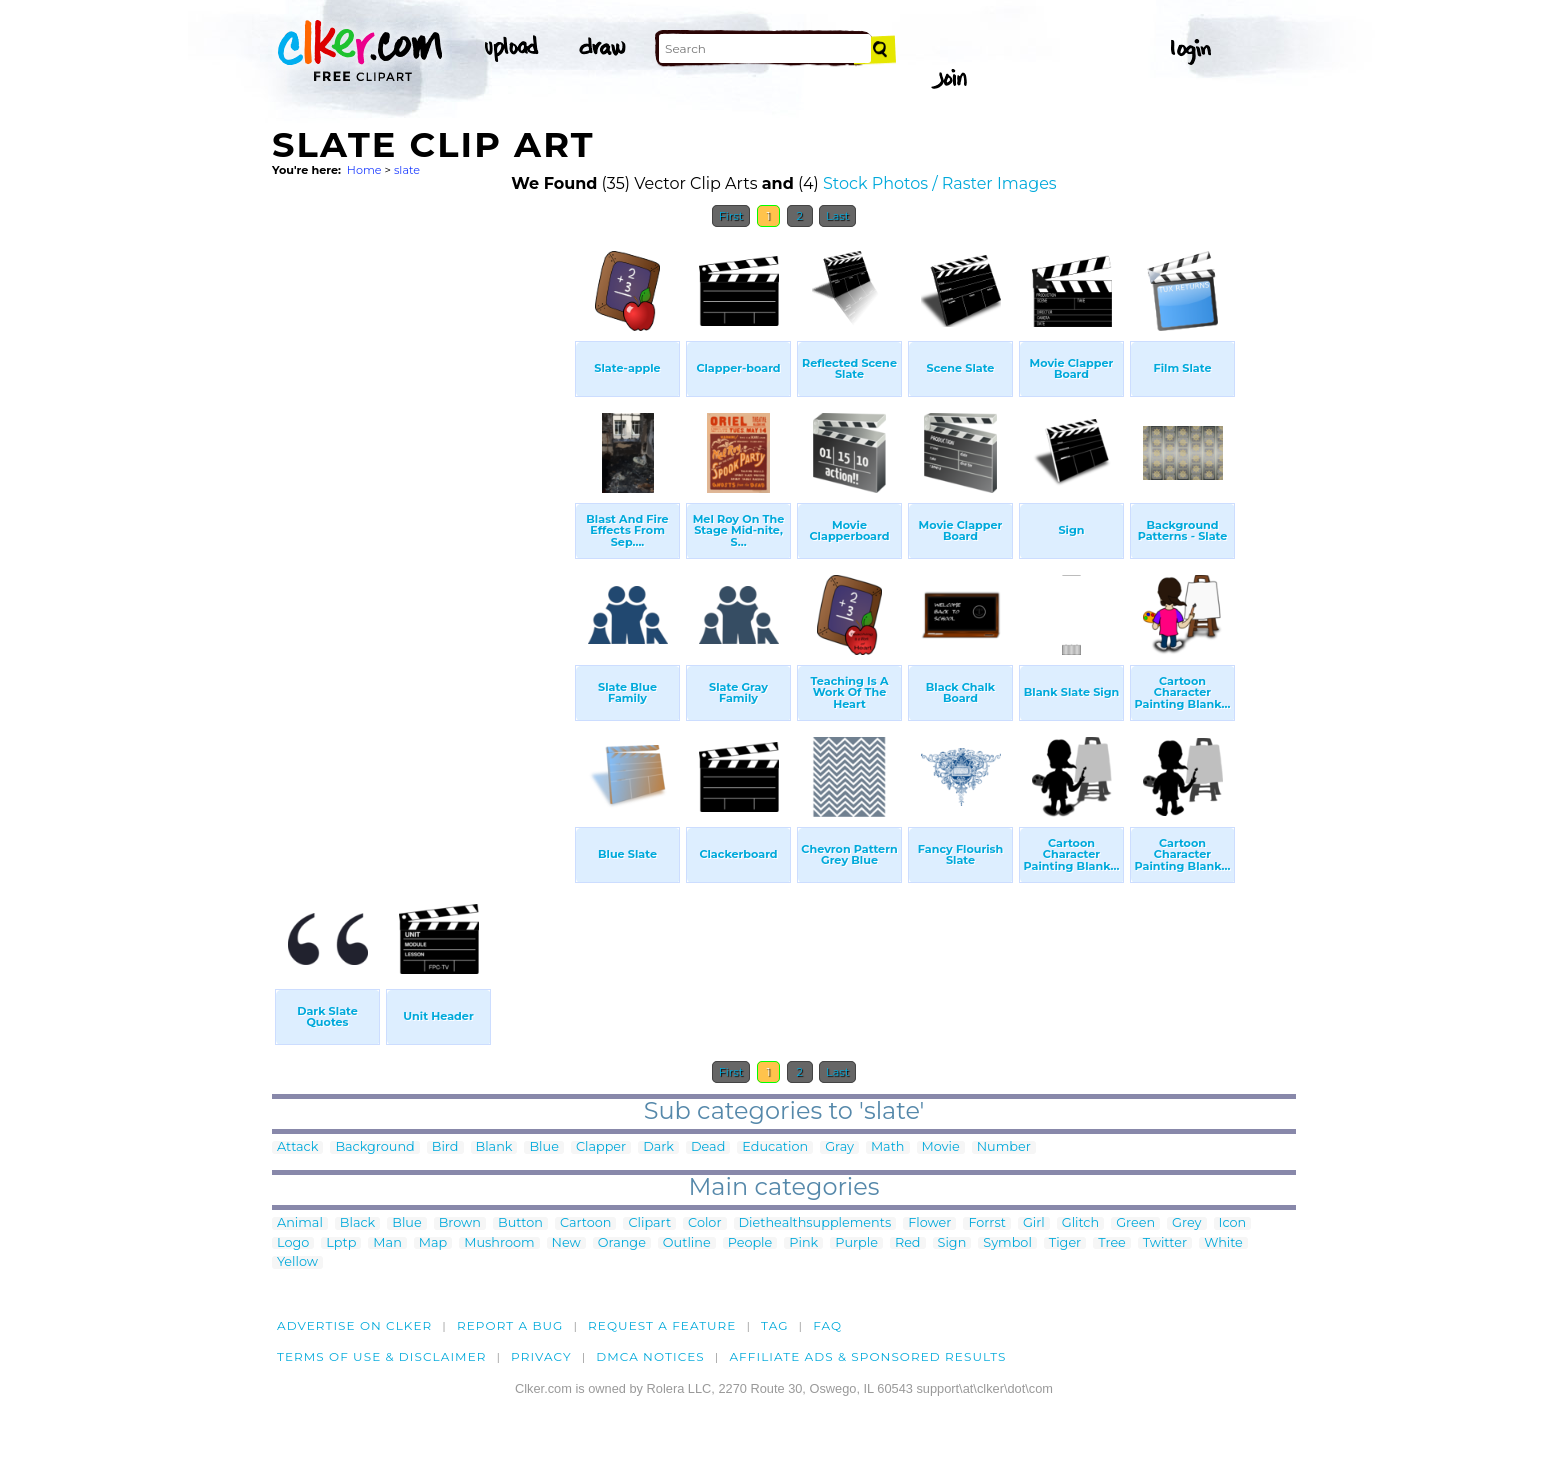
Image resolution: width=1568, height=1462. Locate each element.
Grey (1186, 1223)
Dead (708, 1147)
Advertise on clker (354, 1325)
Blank (494, 1147)
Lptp (341, 1243)
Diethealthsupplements (815, 1223)
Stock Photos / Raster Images (940, 183)
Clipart (649, 1223)
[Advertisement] (422, 538)
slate (407, 170)
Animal (300, 1223)
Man (387, 1243)
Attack (297, 1147)
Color (704, 1223)
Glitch (1080, 1223)
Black (357, 1223)
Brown (460, 1223)
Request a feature (662, 1325)
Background (374, 1147)
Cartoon (586, 1223)
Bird (445, 1147)
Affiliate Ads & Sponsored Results (867, 1356)
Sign (952, 1243)
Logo (293, 1243)
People (750, 1243)
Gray (839, 1147)
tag (774, 1325)
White (1223, 1243)
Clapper (601, 1147)
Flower (929, 1223)
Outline (687, 1243)
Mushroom (499, 1243)
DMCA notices (650, 1356)
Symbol (1007, 1243)
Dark (658, 1147)
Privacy (541, 1356)
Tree (1112, 1243)
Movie (941, 1147)
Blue (543, 1147)
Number (1004, 1147)
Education (775, 1147)
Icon (1233, 1223)
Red (908, 1243)
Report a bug (510, 1325)
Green (1135, 1223)
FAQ (827, 1325)
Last (837, 216)
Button (520, 1223)
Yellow (297, 1262)
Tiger (1065, 1243)
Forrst (986, 1223)
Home (364, 170)
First (731, 216)
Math (888, 1147)
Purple (856, 1243)
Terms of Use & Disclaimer (382, 1356)
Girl (1034, 1223)
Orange (622, 1243)
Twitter (1165, 1243)
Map (433, 1243)
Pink (803, 1243)
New (566, 1243)
